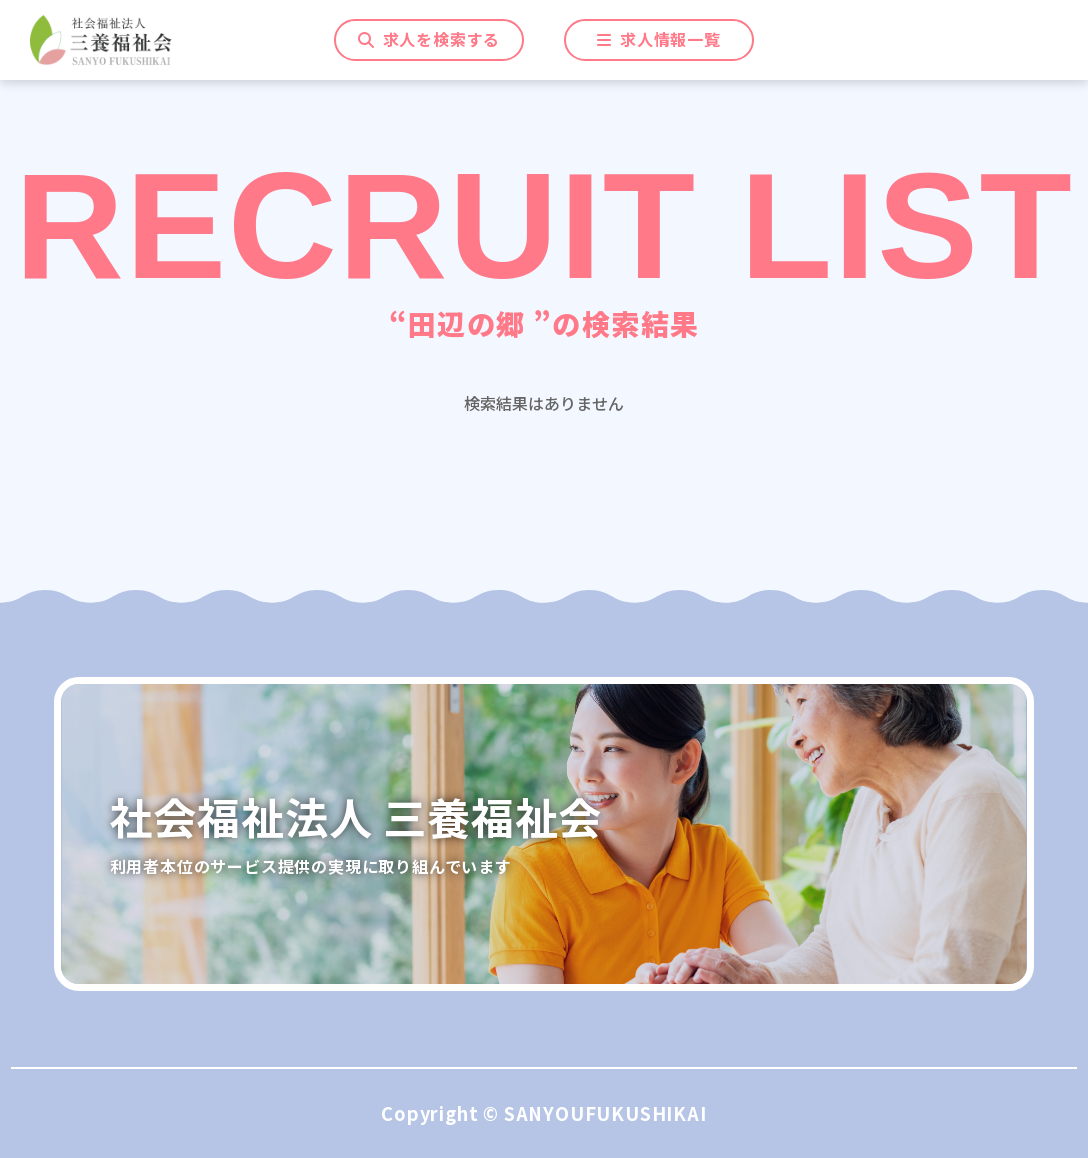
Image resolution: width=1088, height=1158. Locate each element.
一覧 (659, 40)
